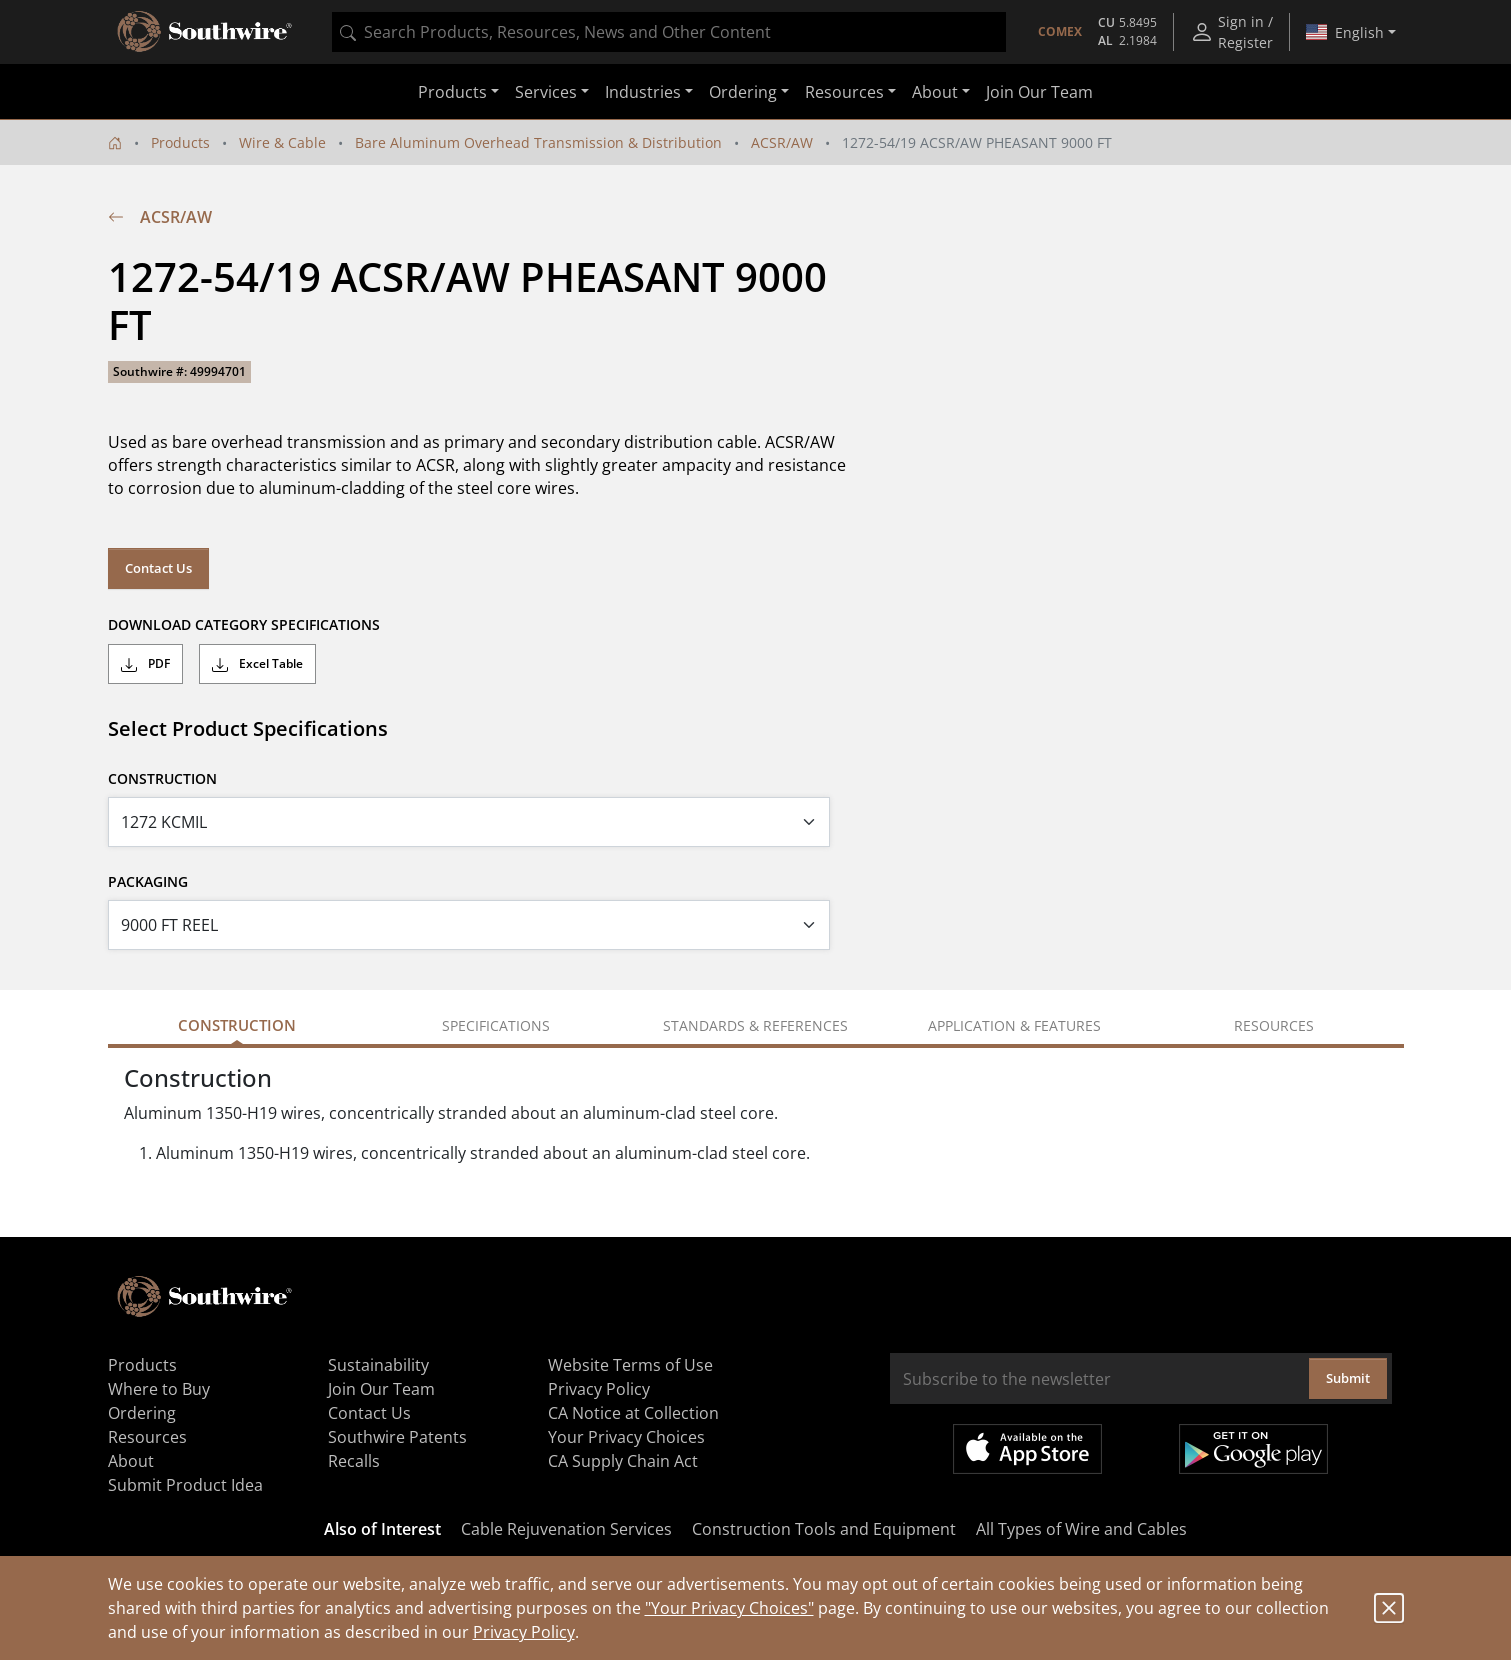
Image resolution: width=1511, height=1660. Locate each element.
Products (180, 142)
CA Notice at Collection (633, 1413)
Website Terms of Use (630, 1365)
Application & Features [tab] (1014, 1025)
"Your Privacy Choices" (729, 1608)
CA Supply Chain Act (623, 1461)
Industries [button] (643, 92)
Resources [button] (844, 92)
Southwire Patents (397, 1437)
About (131, 1461)
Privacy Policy (524, 1632)
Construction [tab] (237, 1025)
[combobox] (669, 32)
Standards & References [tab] (755, 1025)
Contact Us (158, 568)
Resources (147, 1437)
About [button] (935, 92)
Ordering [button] (743, 92)
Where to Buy (159, 1389)
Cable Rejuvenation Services (566, 1529)
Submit (1348, 1378)
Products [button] (452, 92)
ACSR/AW (782, 142)
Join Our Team (1039, 92)
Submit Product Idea (185, 1485)
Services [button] (546, 92)
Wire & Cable (282, 142)
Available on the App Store (1027, 1449)
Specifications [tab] (496, 1025)
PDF (145, 664)
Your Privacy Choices (626, 1437)
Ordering (142, 1413)
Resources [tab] (1274, 1025)
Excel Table (257, 664)
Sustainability (378, 1365)
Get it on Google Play (1253, 1449)
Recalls (354, 1461)
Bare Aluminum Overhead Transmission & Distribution (538, 142)
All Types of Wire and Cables (1081, 1529)
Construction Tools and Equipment (824, 1529)
